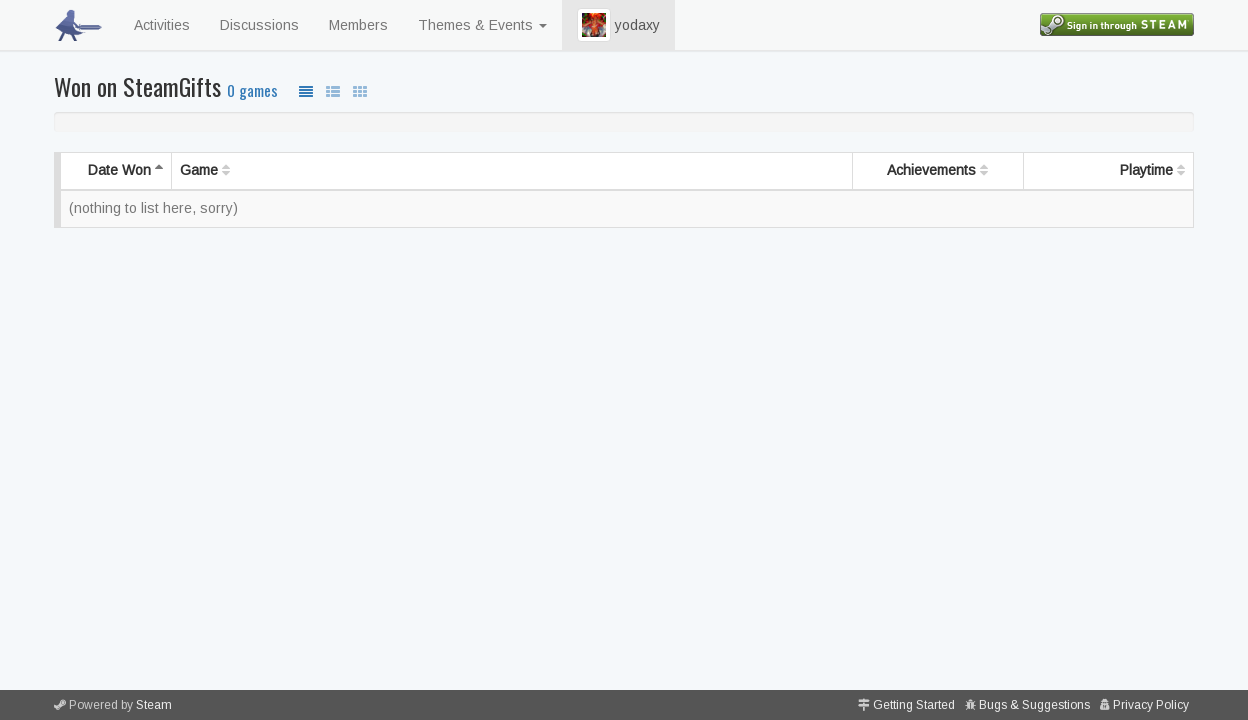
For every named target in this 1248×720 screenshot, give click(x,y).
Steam (154, 705)
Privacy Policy (1151, 705)
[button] (594, 25)
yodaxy (618, 25)
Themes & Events (482, 25)
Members (358, 25)
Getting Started (914, 705)
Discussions (259, 25)
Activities (162, 25)
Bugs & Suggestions (1034, 705)
